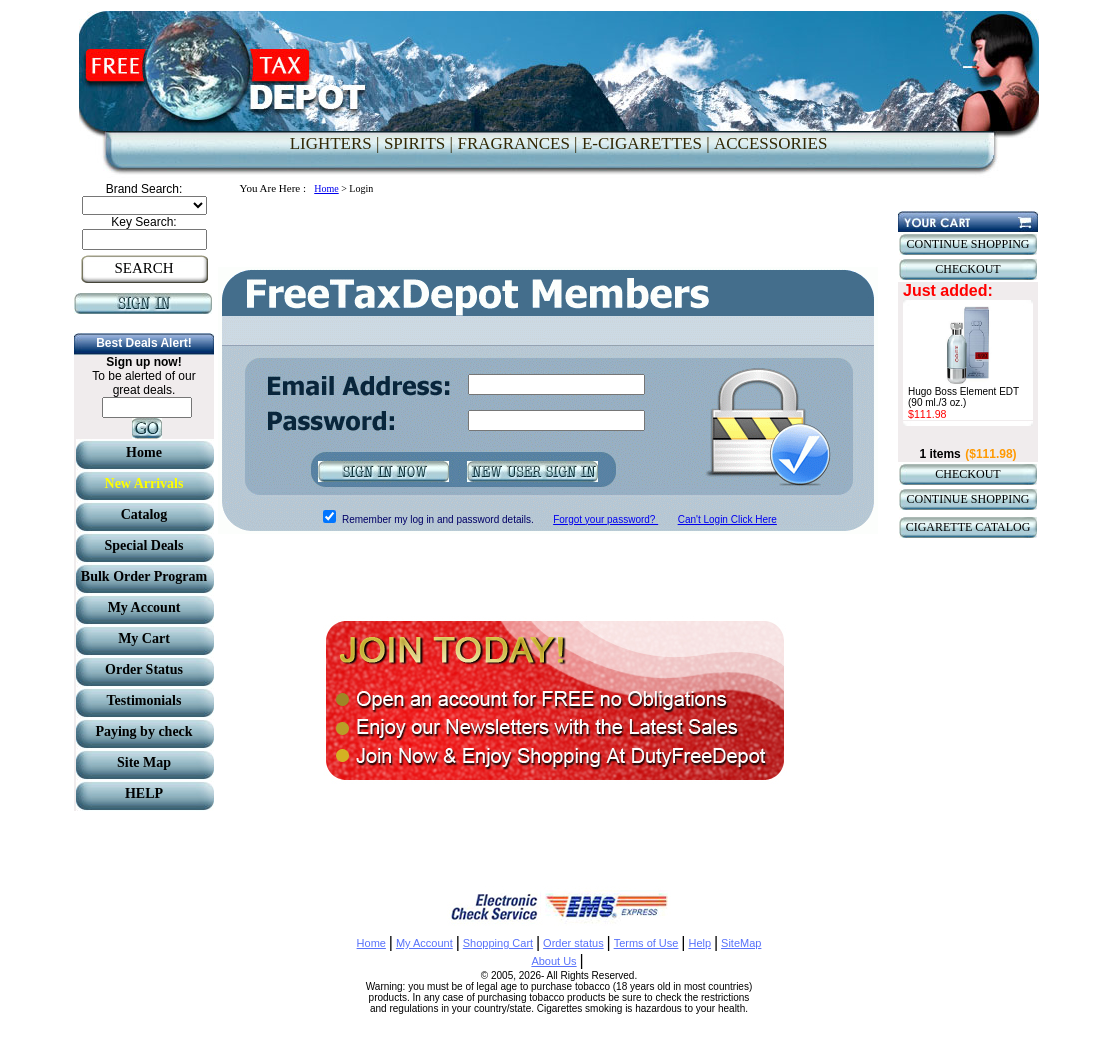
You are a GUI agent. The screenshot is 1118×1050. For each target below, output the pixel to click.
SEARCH (143, 268)
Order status (573, 943)
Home (326, 188)
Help (699, 943)
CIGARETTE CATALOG (968, 527)
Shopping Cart (498, 943)
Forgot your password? (605, 519)
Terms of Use (646, 943)
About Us (553, 961)
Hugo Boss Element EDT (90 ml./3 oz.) (963, 397)
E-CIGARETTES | (646, 143)
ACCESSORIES (770, 143)
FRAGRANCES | (517, 143)
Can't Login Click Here (727, 519)
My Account (424, 943)
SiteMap (741, 943)
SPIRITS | (418, 143)
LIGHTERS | (335, 143)
